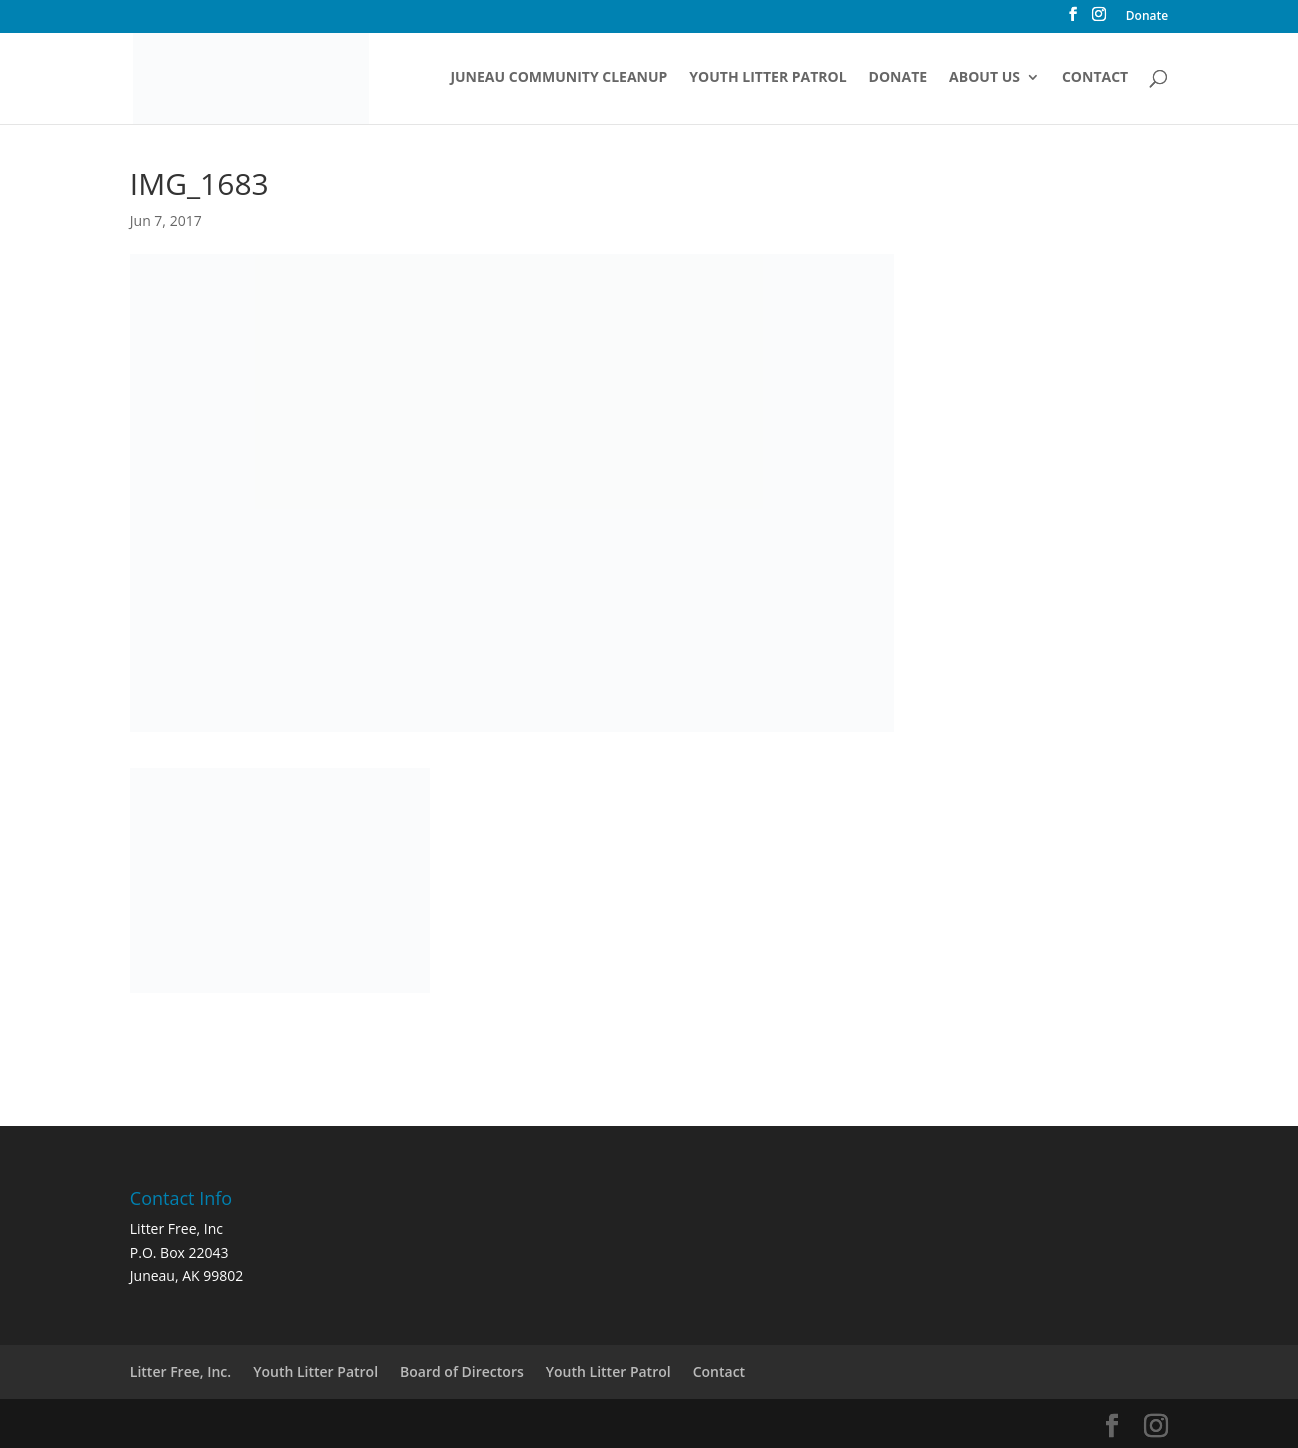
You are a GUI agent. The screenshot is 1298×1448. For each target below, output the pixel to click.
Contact (1095, 78)
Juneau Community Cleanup (558, 78)
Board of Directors (462, 1371)
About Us (984, 78)
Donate (1147, 17)
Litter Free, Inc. (180, 1371)
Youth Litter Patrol (767, 78)
